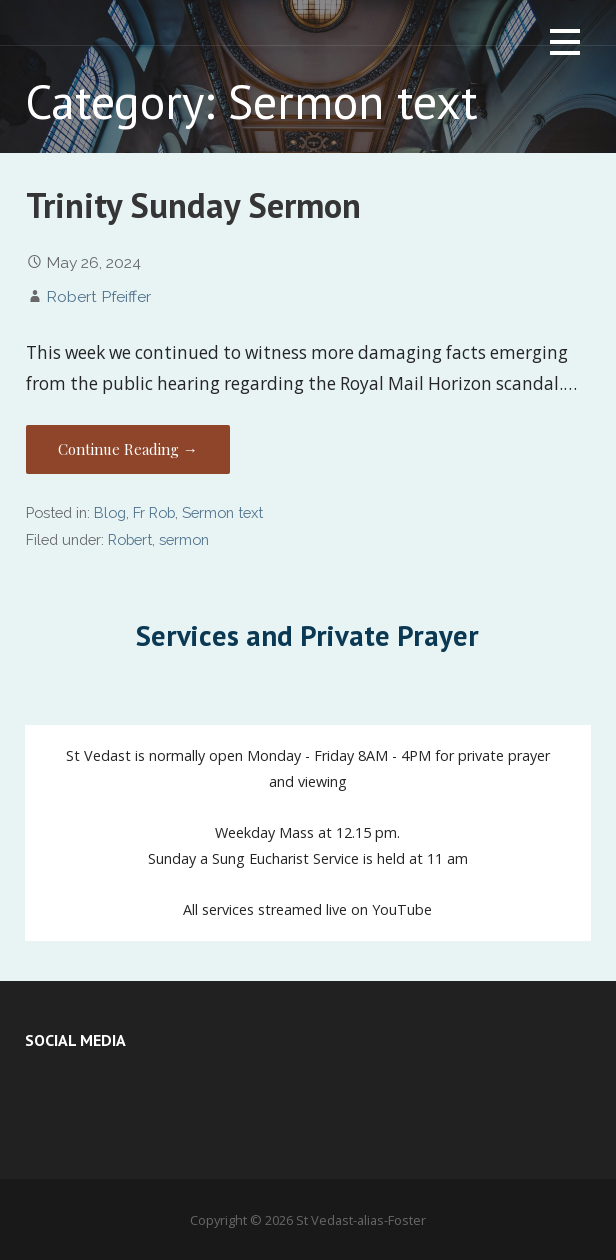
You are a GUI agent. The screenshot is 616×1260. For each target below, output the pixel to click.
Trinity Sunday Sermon (193, 205)
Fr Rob (154, 512)
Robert (130, 539)
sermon (184, 539)
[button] (565, 45)
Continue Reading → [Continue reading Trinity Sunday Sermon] (128, 449)
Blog (110, 512)
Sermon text (222, 512)
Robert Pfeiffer (98, 296)
